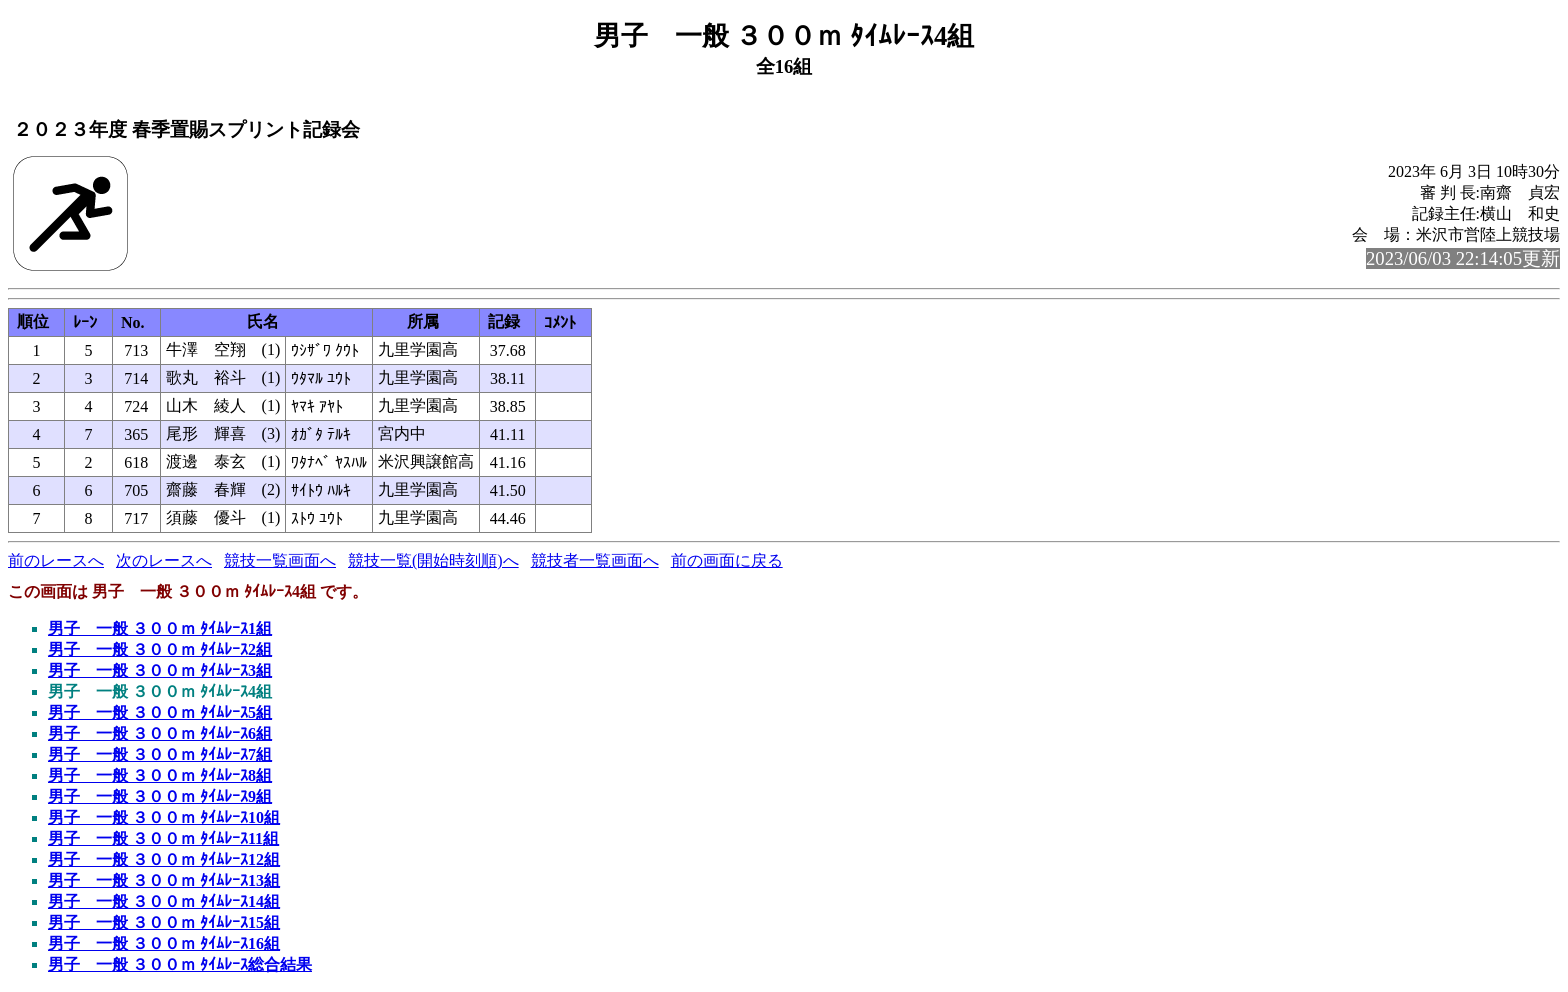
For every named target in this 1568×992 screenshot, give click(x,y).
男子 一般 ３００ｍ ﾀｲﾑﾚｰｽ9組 (160, 796)
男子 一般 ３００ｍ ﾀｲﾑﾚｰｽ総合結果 (180, 964)
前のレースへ (56, 560)
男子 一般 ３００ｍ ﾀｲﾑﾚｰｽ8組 (160, 775)
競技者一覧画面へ (595, 560)
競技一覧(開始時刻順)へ (433, 560)
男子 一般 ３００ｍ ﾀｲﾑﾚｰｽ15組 (164, 922)
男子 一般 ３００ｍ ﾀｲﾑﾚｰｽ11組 (163, 838)
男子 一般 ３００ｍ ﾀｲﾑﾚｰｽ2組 (160, 649)
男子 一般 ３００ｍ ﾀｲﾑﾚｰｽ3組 (160, 670)
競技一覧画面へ (280, 560)
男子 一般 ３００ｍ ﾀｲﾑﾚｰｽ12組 (164, 859)
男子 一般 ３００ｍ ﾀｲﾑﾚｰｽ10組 (164, 817)
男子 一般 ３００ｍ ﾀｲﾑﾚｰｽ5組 (160, 712)
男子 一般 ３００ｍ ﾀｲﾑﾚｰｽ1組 (160, 628)
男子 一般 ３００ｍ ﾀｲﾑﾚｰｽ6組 (160, 733)
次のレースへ (164, 560)
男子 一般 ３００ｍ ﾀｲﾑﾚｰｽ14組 (164, 901)
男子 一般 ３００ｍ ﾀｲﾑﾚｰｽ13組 (164, 880)
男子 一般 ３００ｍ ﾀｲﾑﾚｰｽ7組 (160, 754)
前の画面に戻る (727, 560)
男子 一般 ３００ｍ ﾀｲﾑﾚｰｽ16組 (164, 943)
